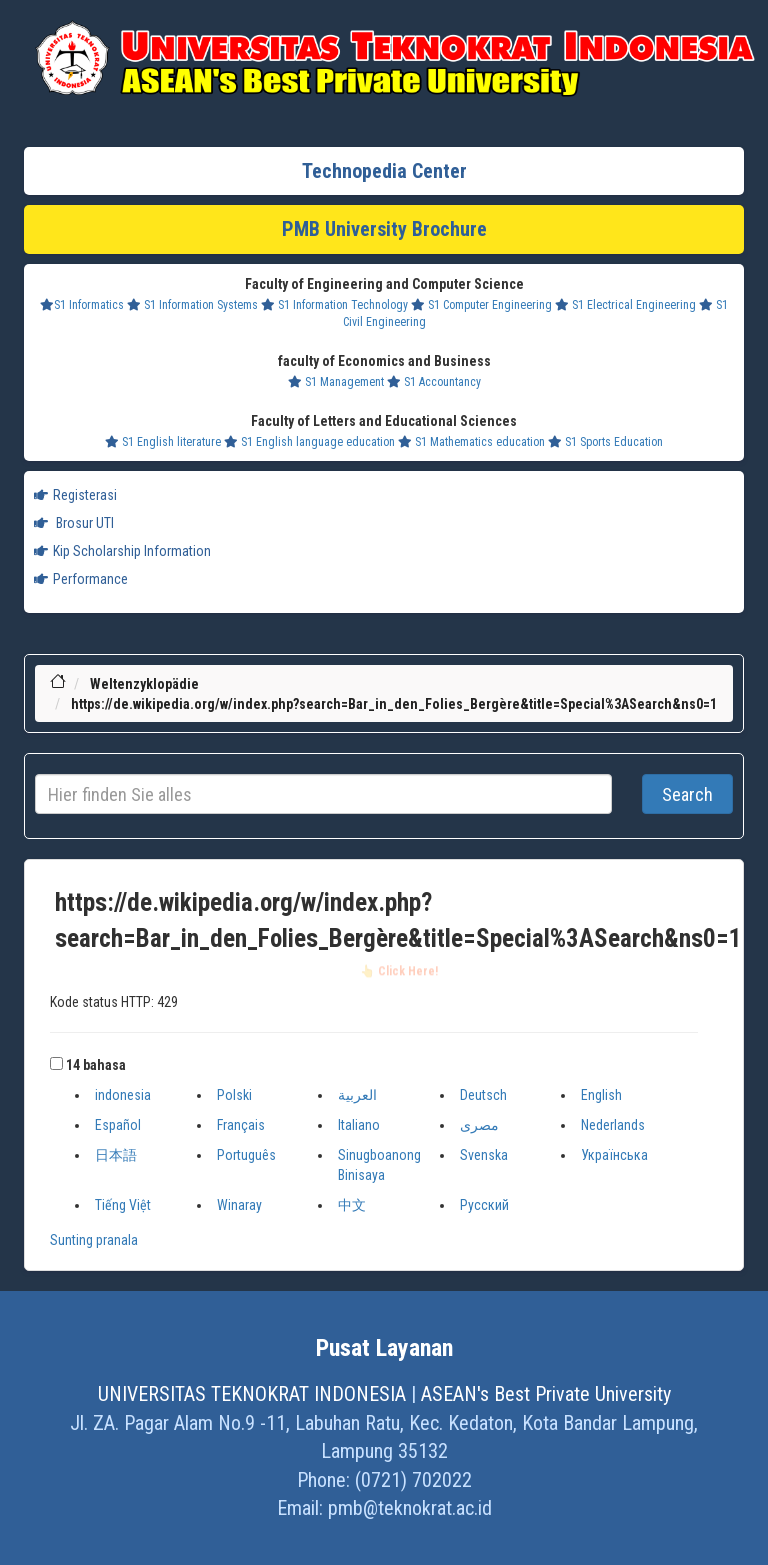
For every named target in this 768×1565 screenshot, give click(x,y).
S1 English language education (309, 442)
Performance (81, 579)
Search (687, 794)
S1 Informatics (82, 305)
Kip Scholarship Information (122, 551)
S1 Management (336, 382)
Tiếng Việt (123, 1205)
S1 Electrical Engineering (625, 305)
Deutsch (483, 1095)
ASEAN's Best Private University (546, 1394)
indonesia (123, 1095)
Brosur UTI (74, 523)
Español (118, 1125)
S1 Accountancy (434, 382)
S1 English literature (163, 442)
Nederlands (613, 1125)
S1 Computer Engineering (481, 305)
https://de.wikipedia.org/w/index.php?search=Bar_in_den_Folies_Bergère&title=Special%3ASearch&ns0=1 (394, 704)
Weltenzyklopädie (144, 684)
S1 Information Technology (334, 305)
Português (246, 1155)
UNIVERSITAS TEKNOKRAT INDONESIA (252, 1394)
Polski (234, 1095)
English (601, 1095)
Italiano (359, 1125)
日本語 (116, 1155)
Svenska (484, 1155)
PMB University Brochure (384, 229)
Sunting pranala (94, 1240)
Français (241, 1125)
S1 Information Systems (192, 305)
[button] (56, 1063)
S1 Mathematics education (471, 442)
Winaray (239, 1205)
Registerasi (75, 495)
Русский (484, 1205)
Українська (614, 1155)
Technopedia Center (384, 171)
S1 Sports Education (605, 442)
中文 (352, 1205)
